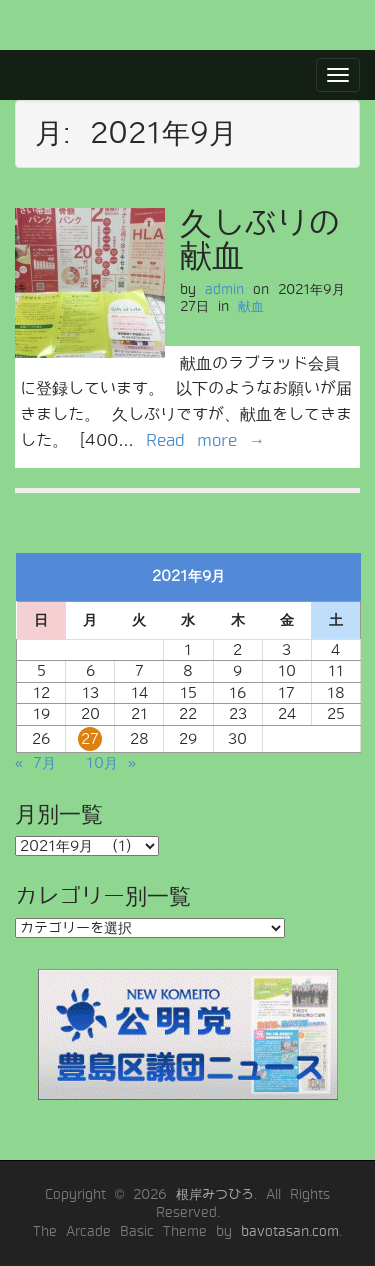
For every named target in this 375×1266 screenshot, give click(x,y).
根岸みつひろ (215, 1194)
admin (224, 289)
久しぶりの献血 (260, 240)
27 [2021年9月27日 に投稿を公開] (90, 739)
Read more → (205, 440)
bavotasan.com (290, 1231)
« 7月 (35, 763)
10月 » (111, 763)
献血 (251, 306)
